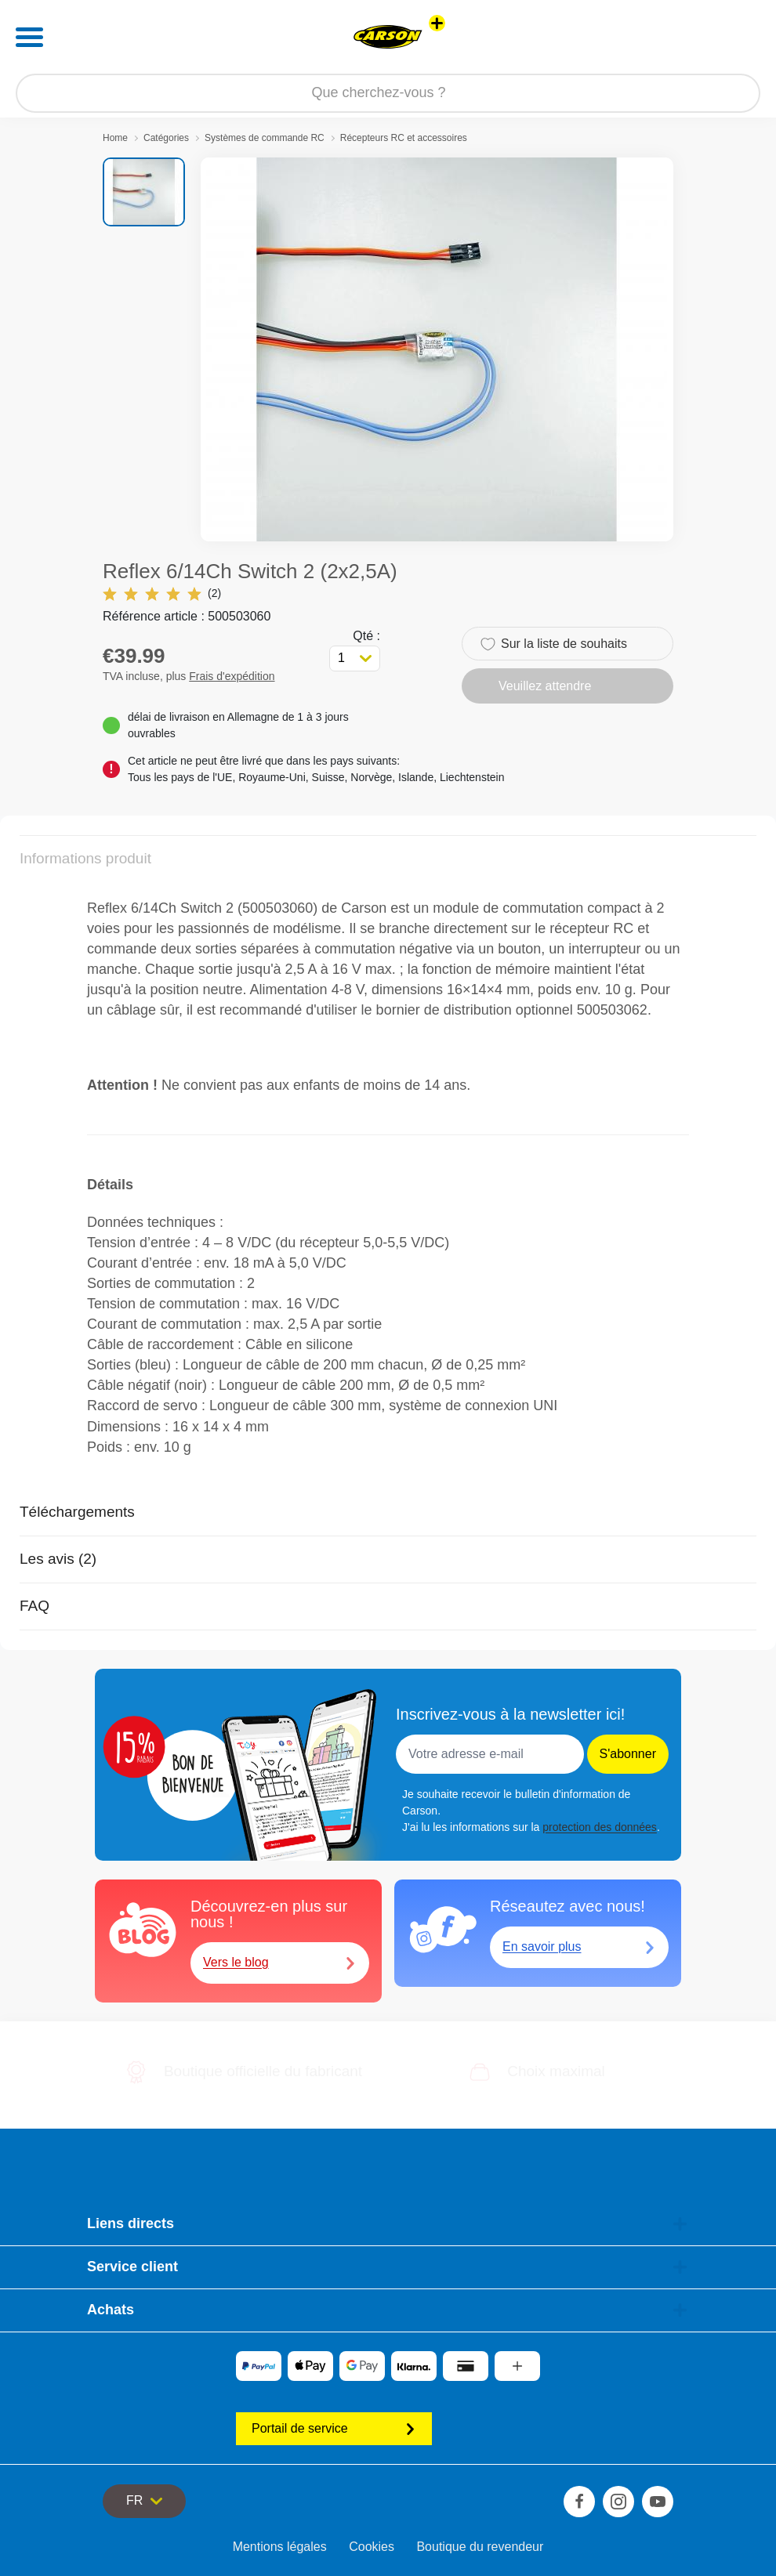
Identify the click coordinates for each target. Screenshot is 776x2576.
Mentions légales (280, 2546)
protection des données (599, 1827)
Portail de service (334, 2428)
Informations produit (85, 858)
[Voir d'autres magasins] (437, 23)
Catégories (166, 137)
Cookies (371, 2546)
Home (115, 137)
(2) (162, 593)
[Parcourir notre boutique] (388, 93)
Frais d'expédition (231, 676)
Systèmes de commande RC (265, 137)
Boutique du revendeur (479, 2546)
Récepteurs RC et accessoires (403, 137)
